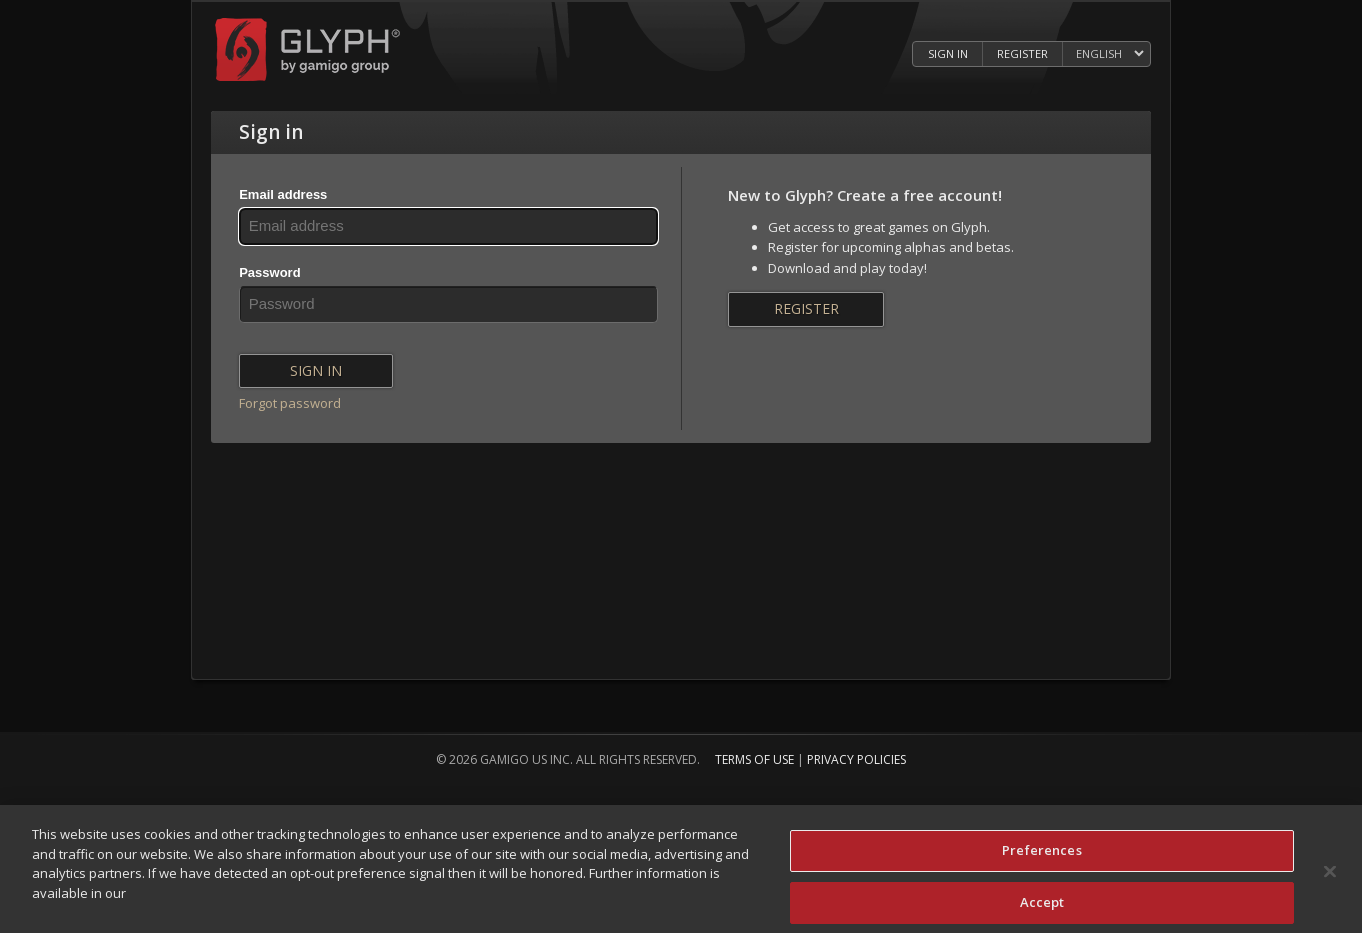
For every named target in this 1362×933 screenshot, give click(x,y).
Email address (283, 194)
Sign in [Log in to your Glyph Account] (948, 53)
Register (806, 308)
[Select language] (1109, 54)
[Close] (1330, 876)
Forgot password (290, 403)
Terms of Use (754, 759)
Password (269, 272)
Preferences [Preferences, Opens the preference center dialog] (1041, 854)
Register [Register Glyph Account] (1022, 53)
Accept (1042, 906)
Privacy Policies (856, 759)
